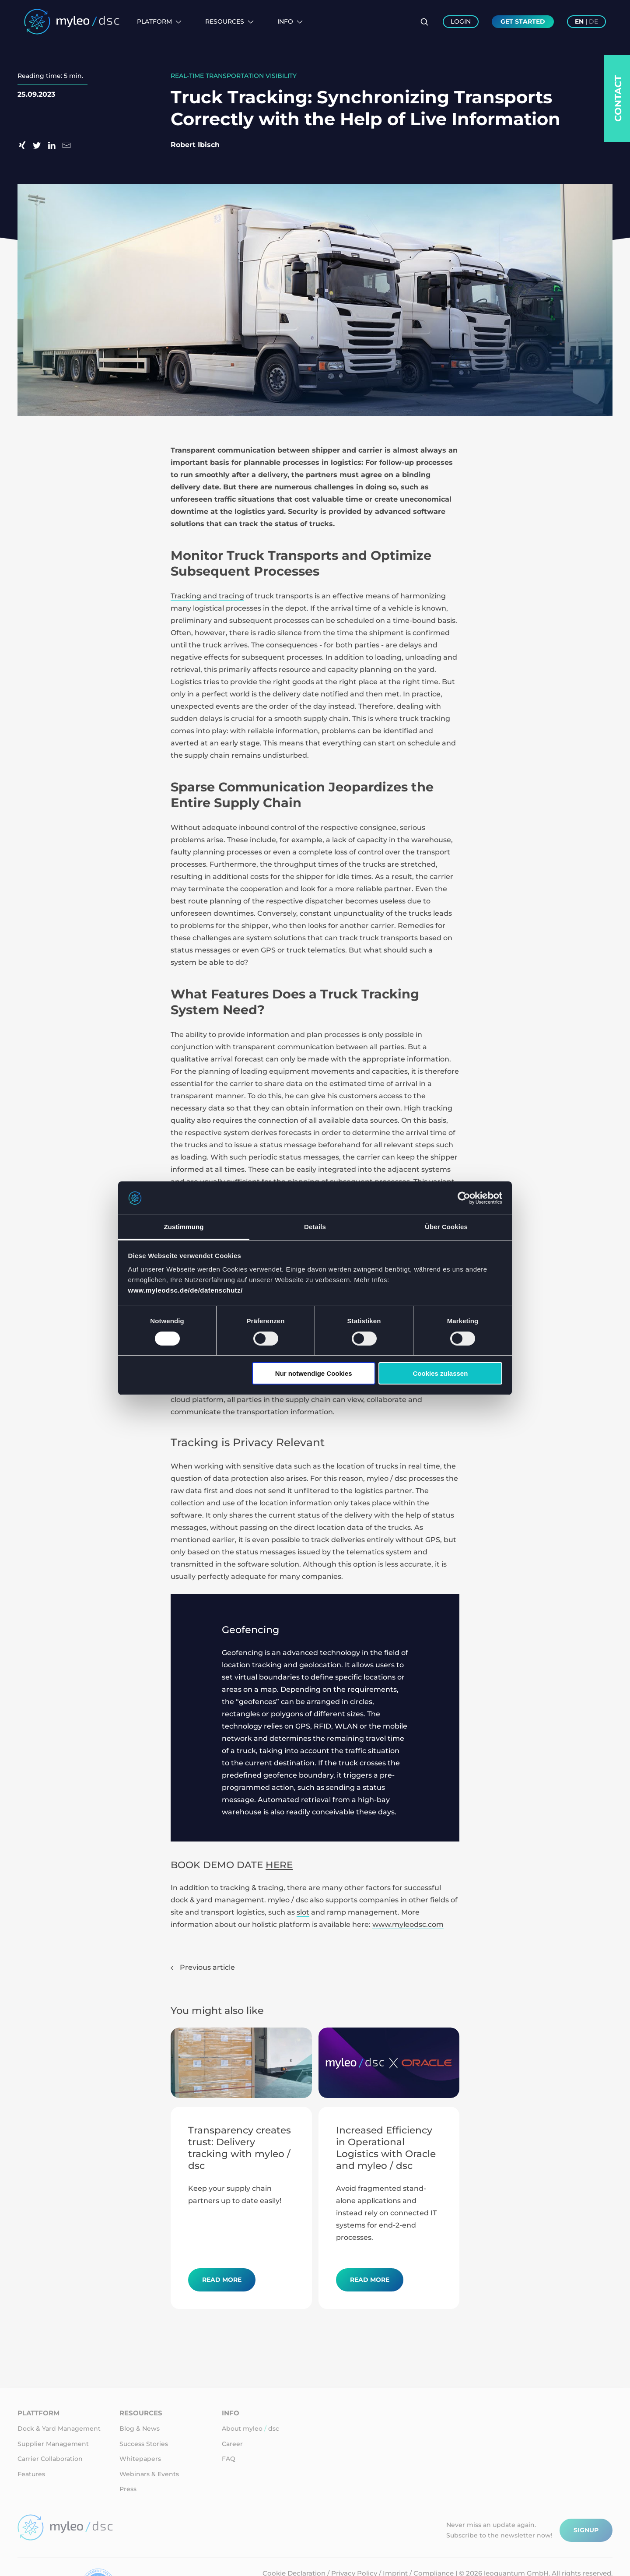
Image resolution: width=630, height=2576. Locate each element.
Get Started (522, 21)
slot (303, 1912)
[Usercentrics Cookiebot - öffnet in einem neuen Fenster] (464, 1198)
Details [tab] (315, 1226)
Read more (222, 2280)
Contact (617, 98)
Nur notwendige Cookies (313, 1373)
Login (461, 21)
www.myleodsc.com (408, 1924)
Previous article (203, 1967)
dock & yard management (217, 1900)
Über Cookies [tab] (446, 1226)
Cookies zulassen (440, 1373)
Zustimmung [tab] (184, 1226)
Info (290, 21)
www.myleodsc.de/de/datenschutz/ (185, 1290)
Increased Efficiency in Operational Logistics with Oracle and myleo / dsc (386, 2147)
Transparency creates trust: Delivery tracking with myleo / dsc (239, 2147)
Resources (229, 21)
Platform (159, 21)
